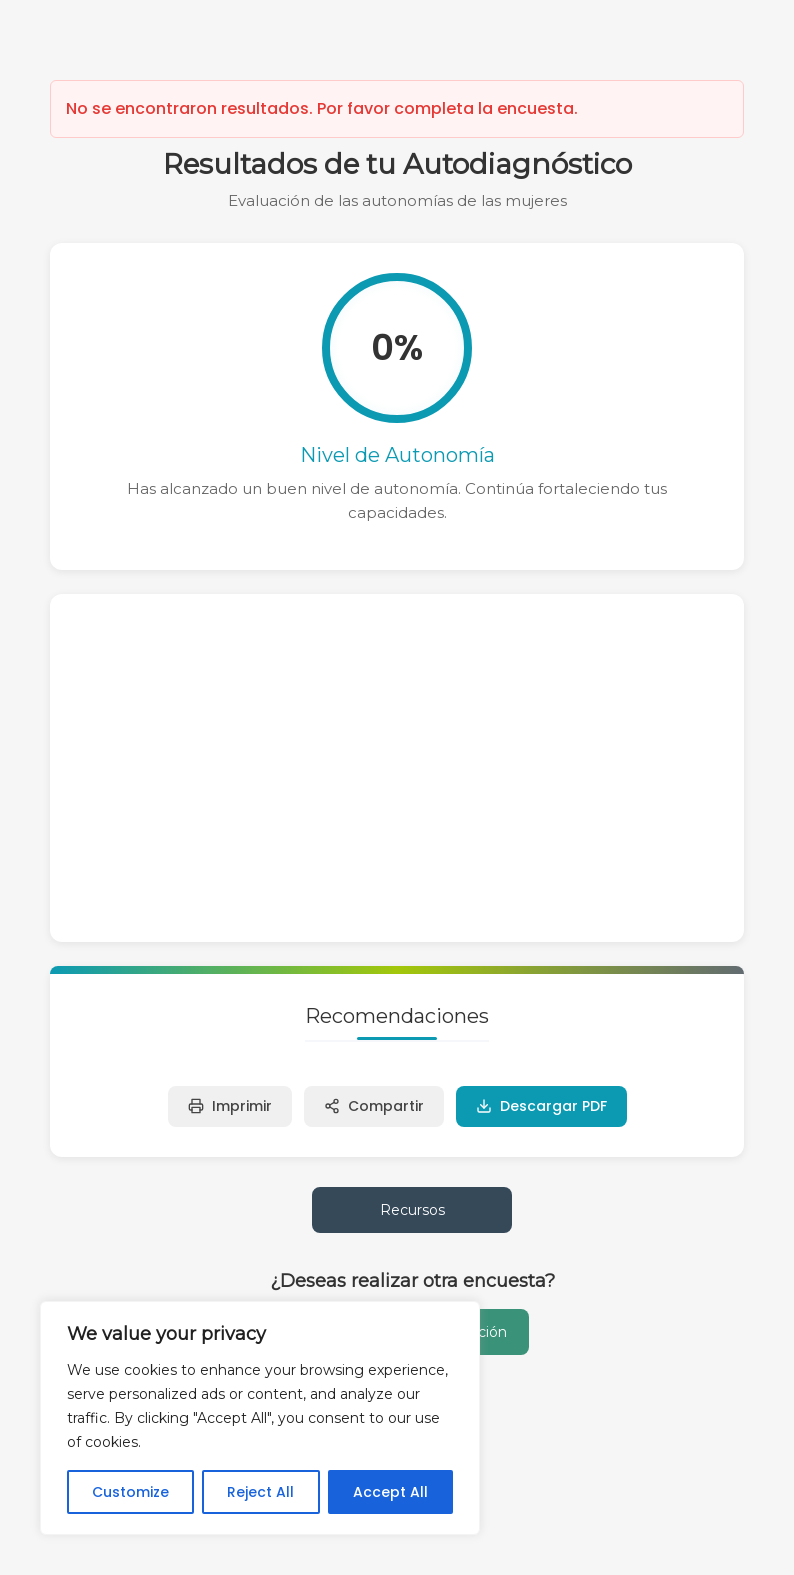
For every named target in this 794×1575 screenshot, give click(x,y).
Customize (130, 1492)
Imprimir (230, 1106)
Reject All (260, 1492)
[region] (260, 1418)
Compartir (374, 1106)
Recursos (412, 1210)
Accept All (390, 1492)
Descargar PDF (541, 1106)
